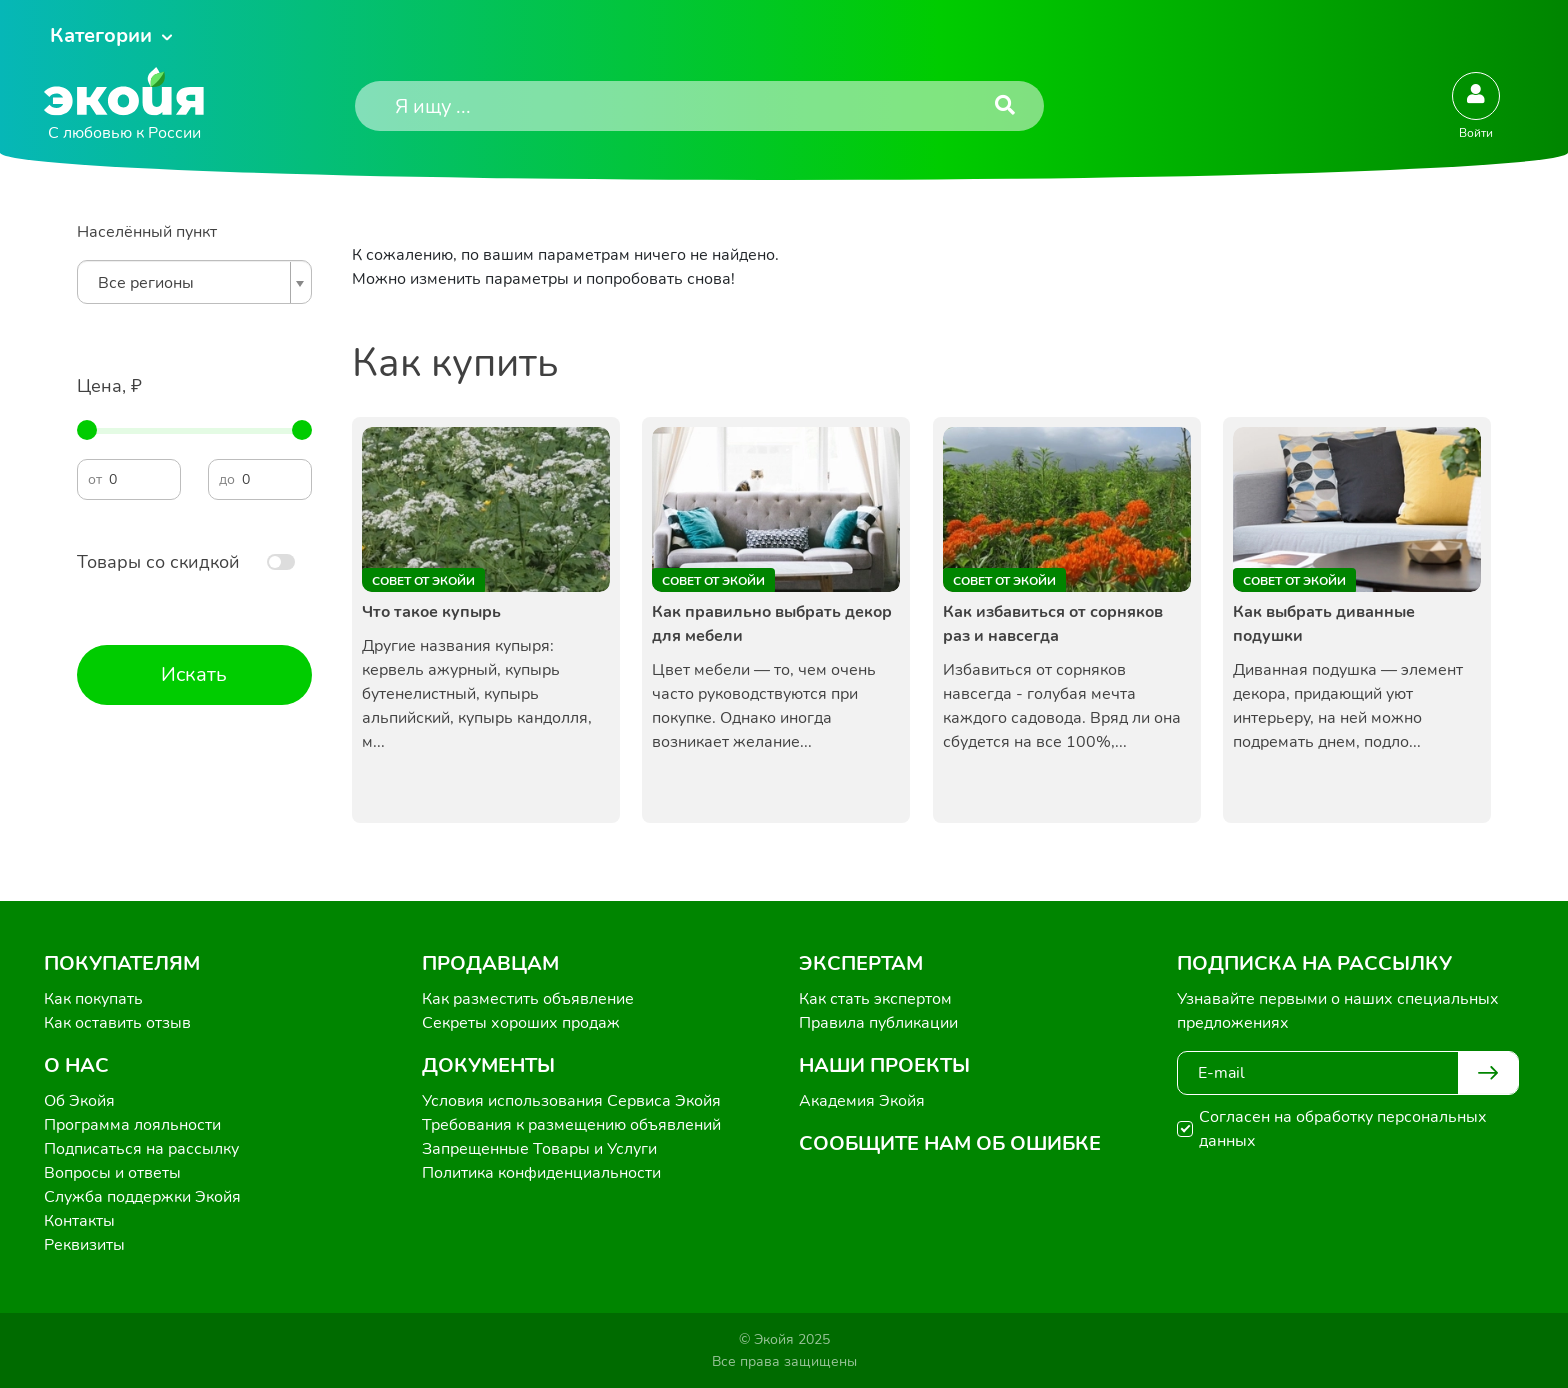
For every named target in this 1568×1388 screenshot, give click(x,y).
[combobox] (194, 282)
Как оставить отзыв (117, 1023)
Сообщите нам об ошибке (950, 1143)
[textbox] (189, 283)
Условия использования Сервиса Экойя (571, 1101)
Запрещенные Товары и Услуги (539, 1149)
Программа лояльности (132, 1125)
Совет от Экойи (423, 581)
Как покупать (93, 999)
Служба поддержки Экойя (142, 1197)
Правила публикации (878, 1023)
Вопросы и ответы (112, 1173)
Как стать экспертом (875, 999)
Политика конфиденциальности (541, 1173)
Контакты (79, 1221)
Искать (194, 674)
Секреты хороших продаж (521, 1023)
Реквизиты (84, 1245)
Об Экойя (79, 1101)
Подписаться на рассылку (141, 1149)
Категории (101, 35)
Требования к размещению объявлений (571, 1125)
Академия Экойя (862, 1101)
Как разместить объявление (528, 999)
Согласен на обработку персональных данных (1343, 1129)
